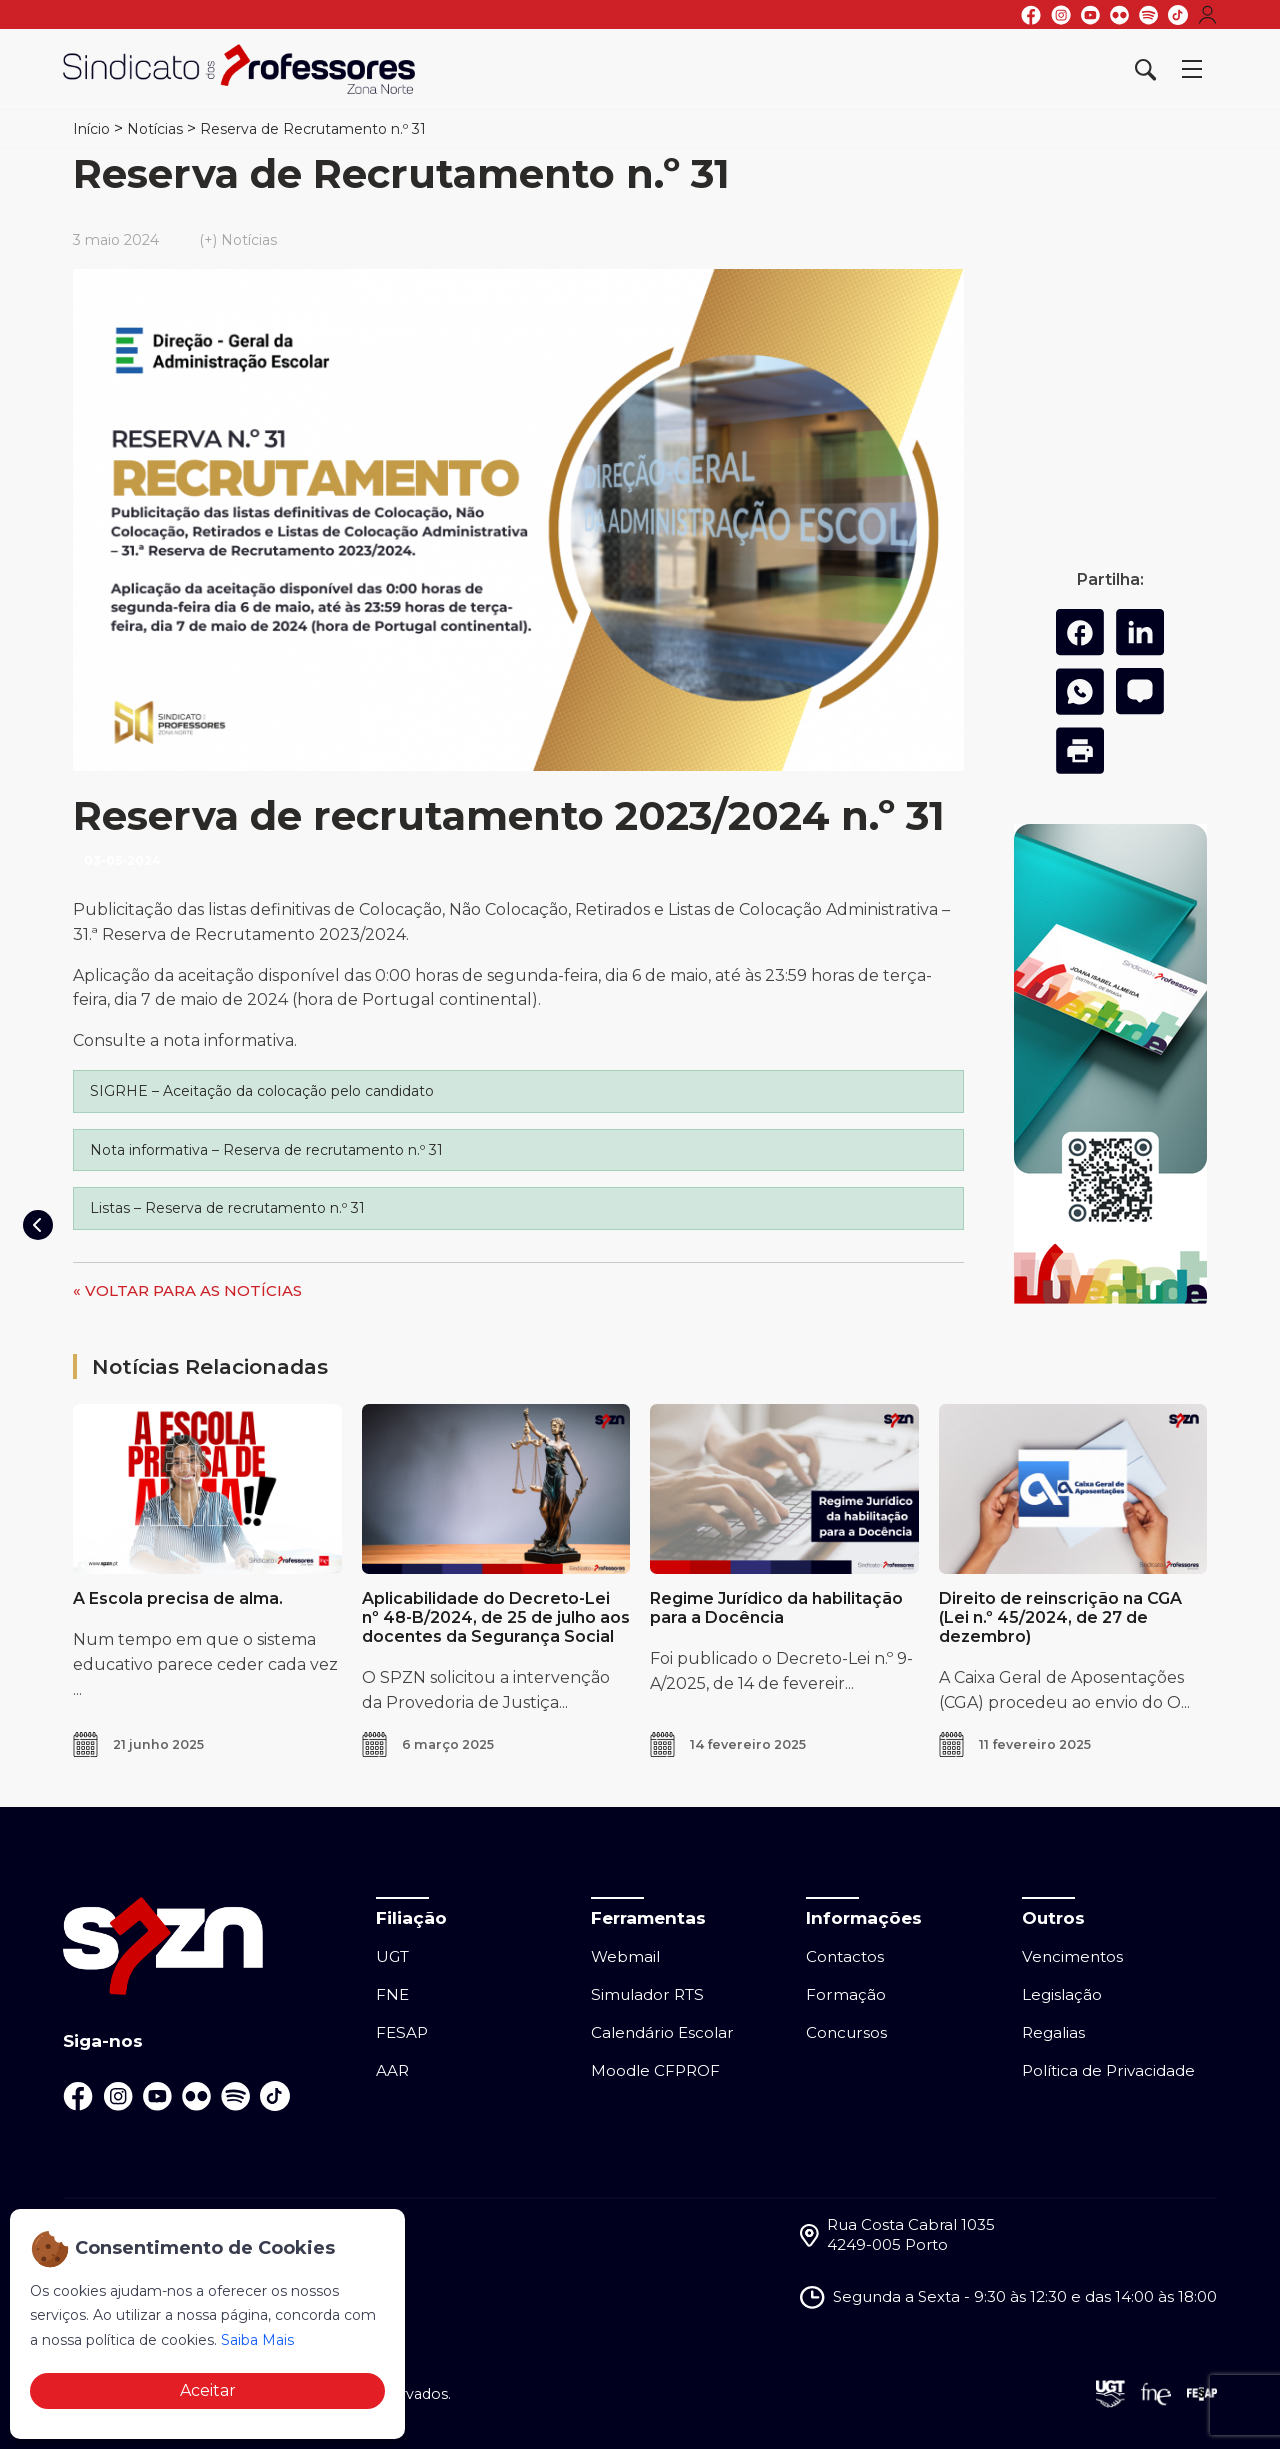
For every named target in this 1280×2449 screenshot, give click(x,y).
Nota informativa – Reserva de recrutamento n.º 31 (266, 1150)
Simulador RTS (647, 1994)
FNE (392, 1994)
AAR (392, 2070)
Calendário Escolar (662, 2032)
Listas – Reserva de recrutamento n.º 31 (227, 1208)
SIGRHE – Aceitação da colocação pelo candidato (262, 1091)
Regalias (1053, 2032)
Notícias (155, 129)
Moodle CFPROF (655, 2070)
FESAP (402, 2032)
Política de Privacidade (1108, 2070)
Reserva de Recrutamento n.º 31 (313, 129)
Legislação (1062, 1994)
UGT (392, 1956)
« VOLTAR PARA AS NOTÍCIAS (187, 1290)
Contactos (845, 1956)
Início (91, 129)
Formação (846, 1994)
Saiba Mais (257, 2340)
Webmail (625, 1956)
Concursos (846, 2032)
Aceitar (208, 2390)
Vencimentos (1072, 1956)
